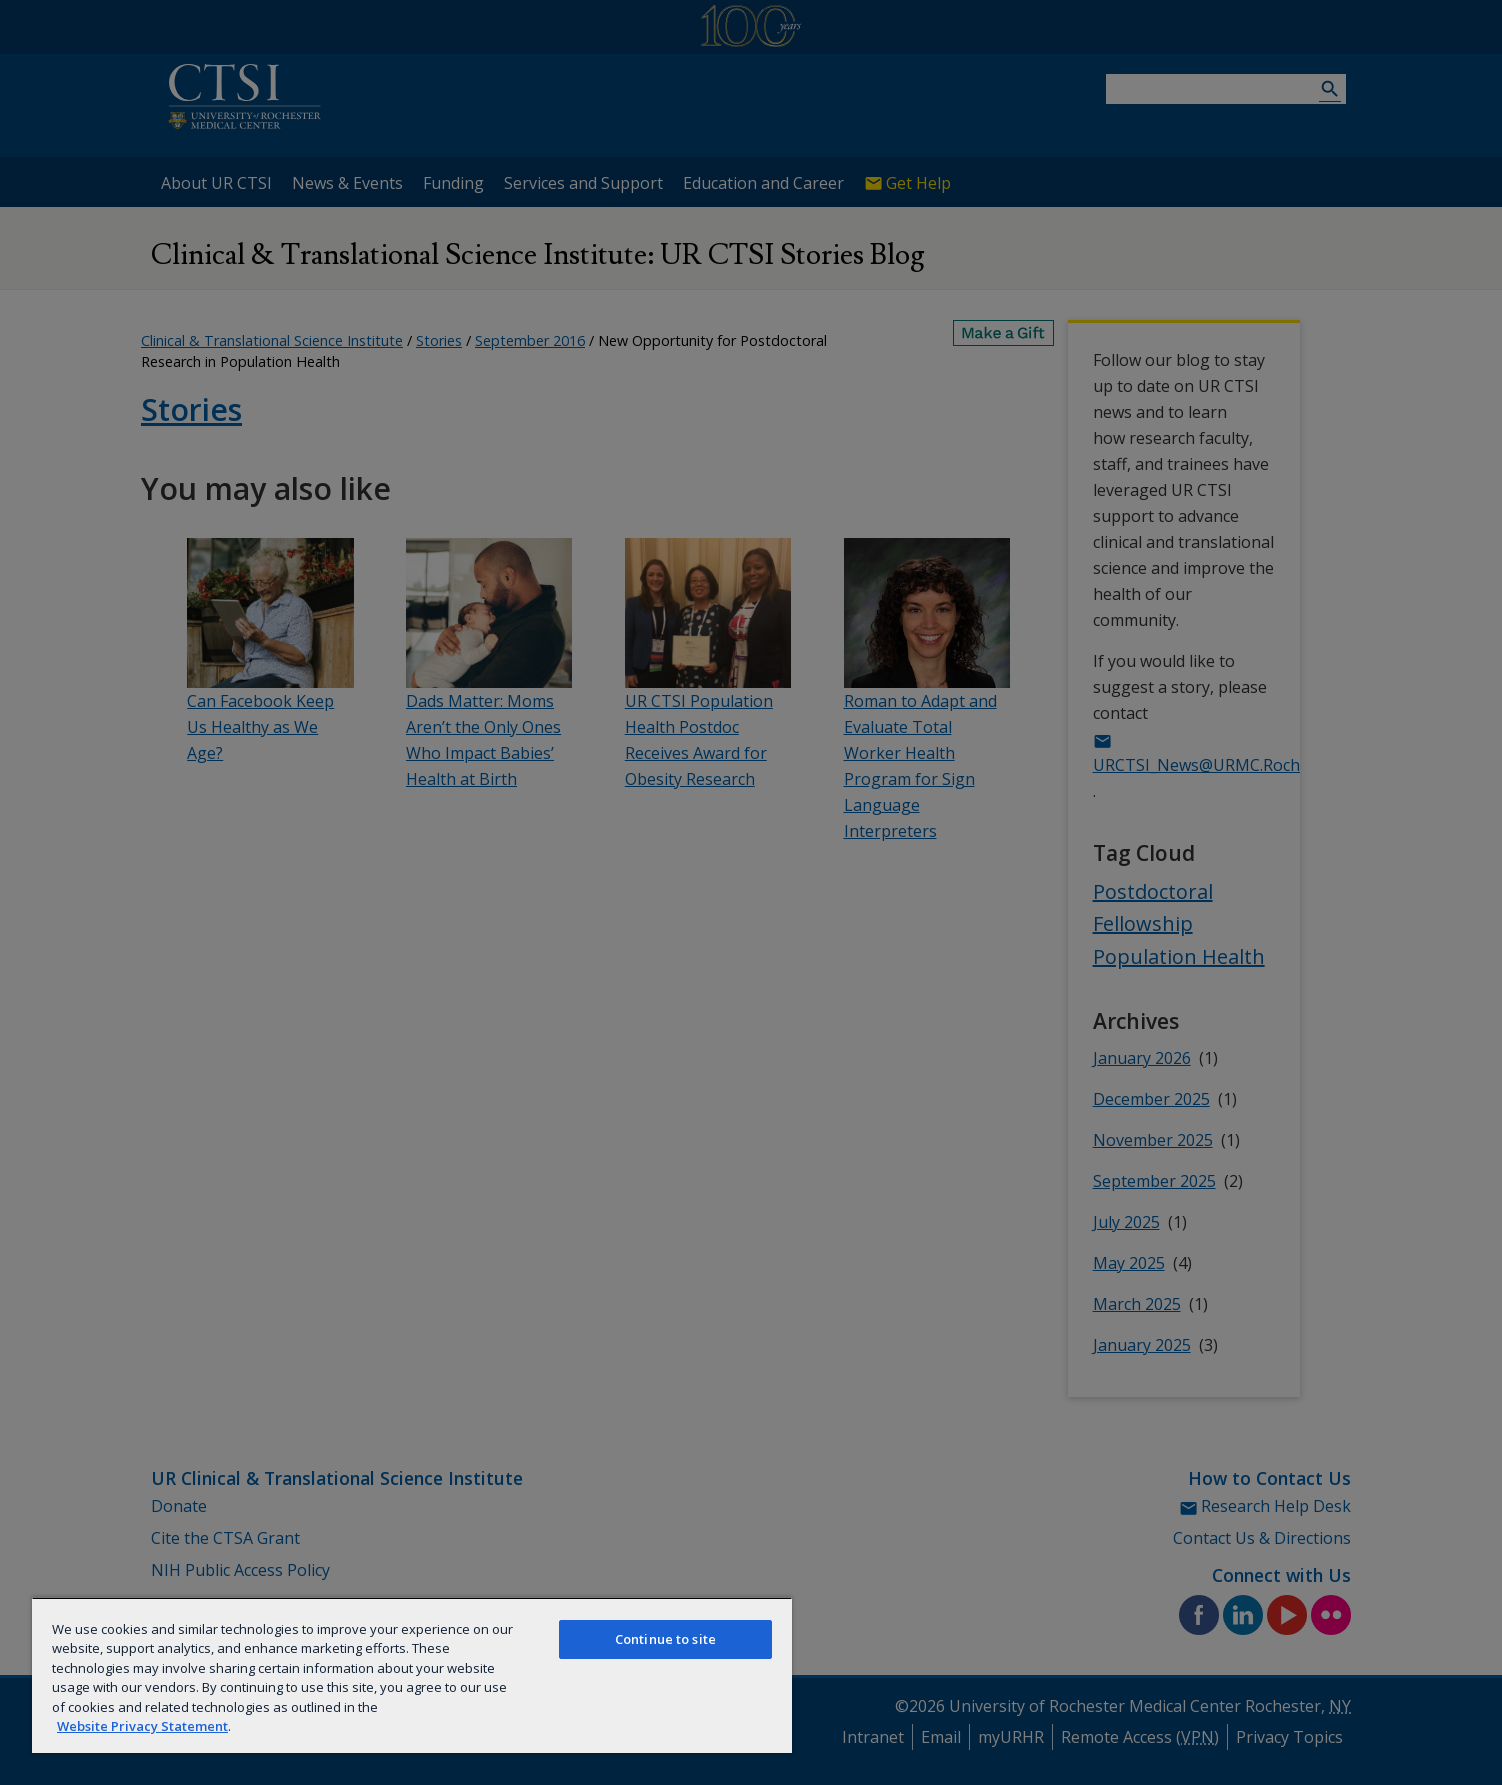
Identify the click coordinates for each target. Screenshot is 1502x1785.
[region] (412, 1675)
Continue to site (665, 1639)
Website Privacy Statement (142, 1726)
